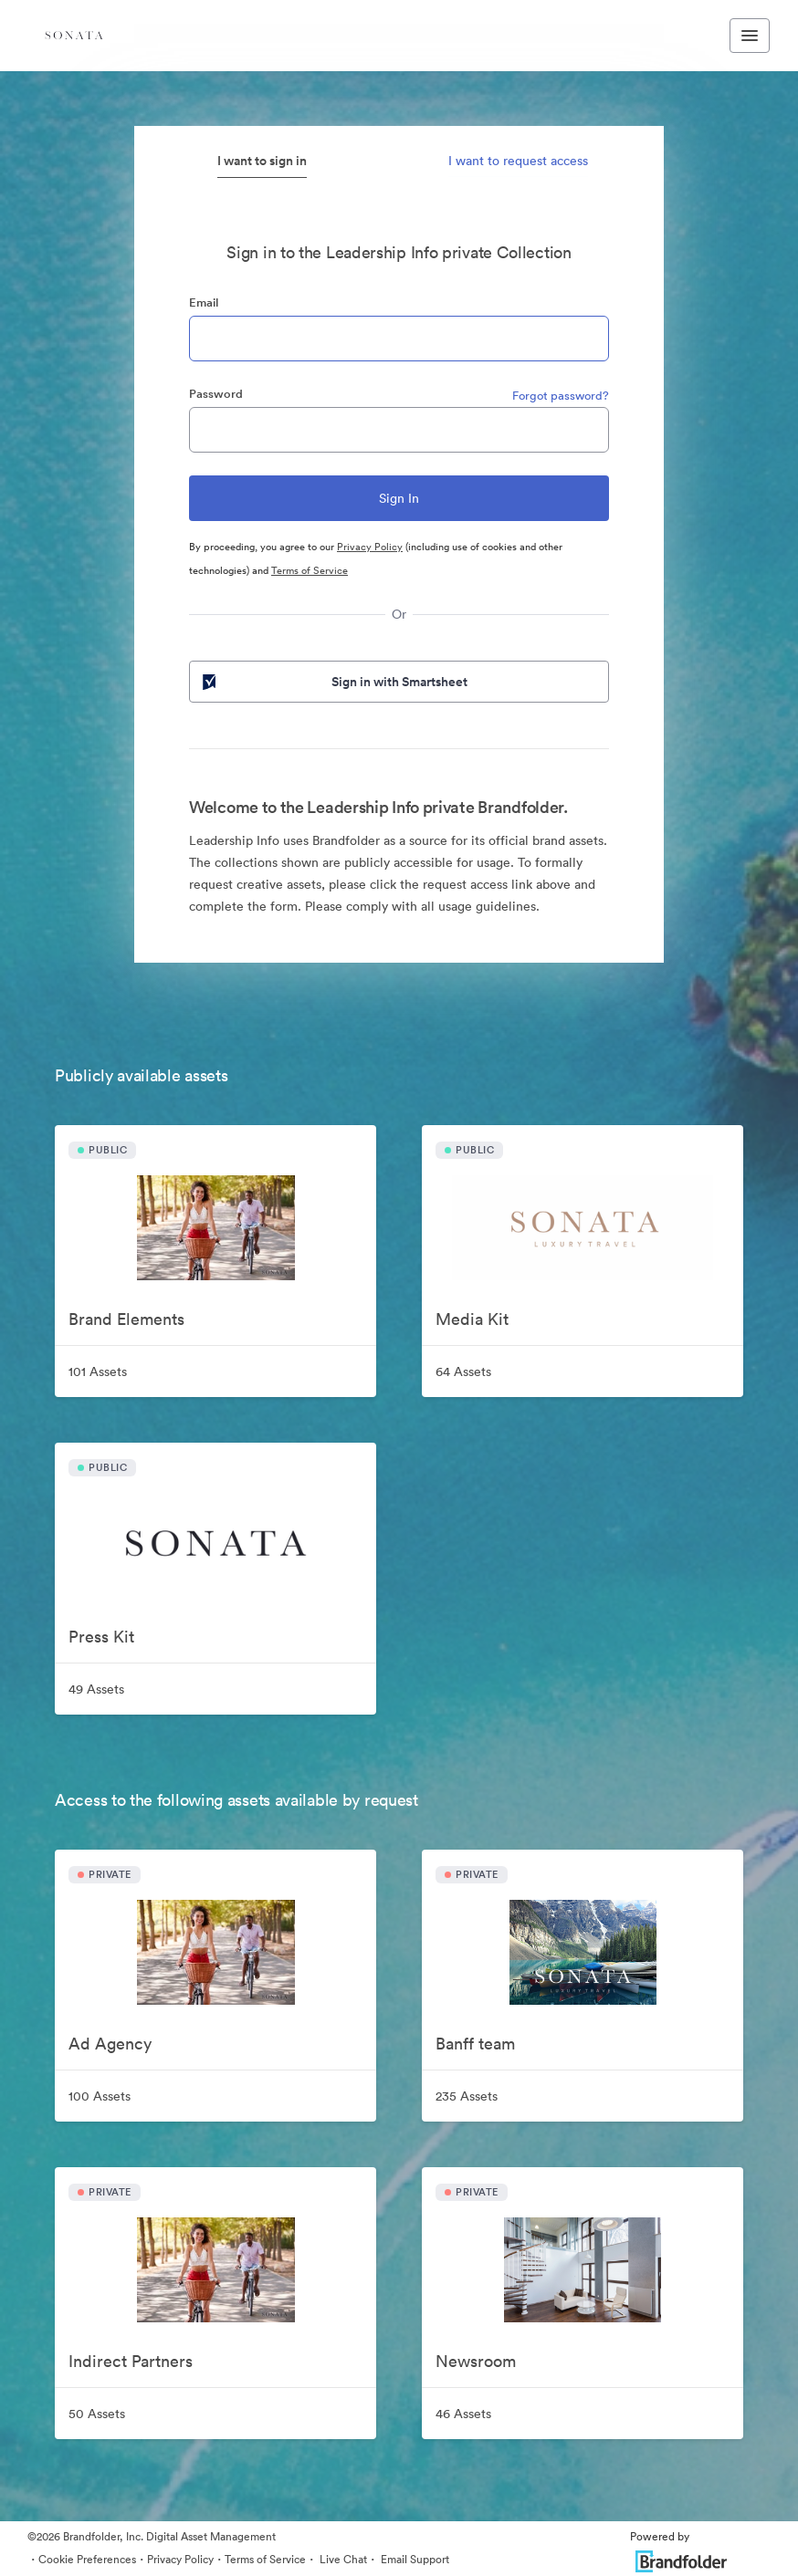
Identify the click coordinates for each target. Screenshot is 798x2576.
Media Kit (472, 1319)
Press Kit (101, 1636)
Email (203, 302)
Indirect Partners (130, 2361)
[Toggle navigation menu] (750, 35)
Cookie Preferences (87, 2559)
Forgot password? (560, 395)
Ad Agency (110, 2043)
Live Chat (342, 2559)
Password (216, 394)
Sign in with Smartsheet (333, 682)
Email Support (413, 2559)
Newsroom (476, 2361)
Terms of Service (309, 570)
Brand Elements (126, 1319)
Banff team (475, 2043)
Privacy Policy (370, 546)
